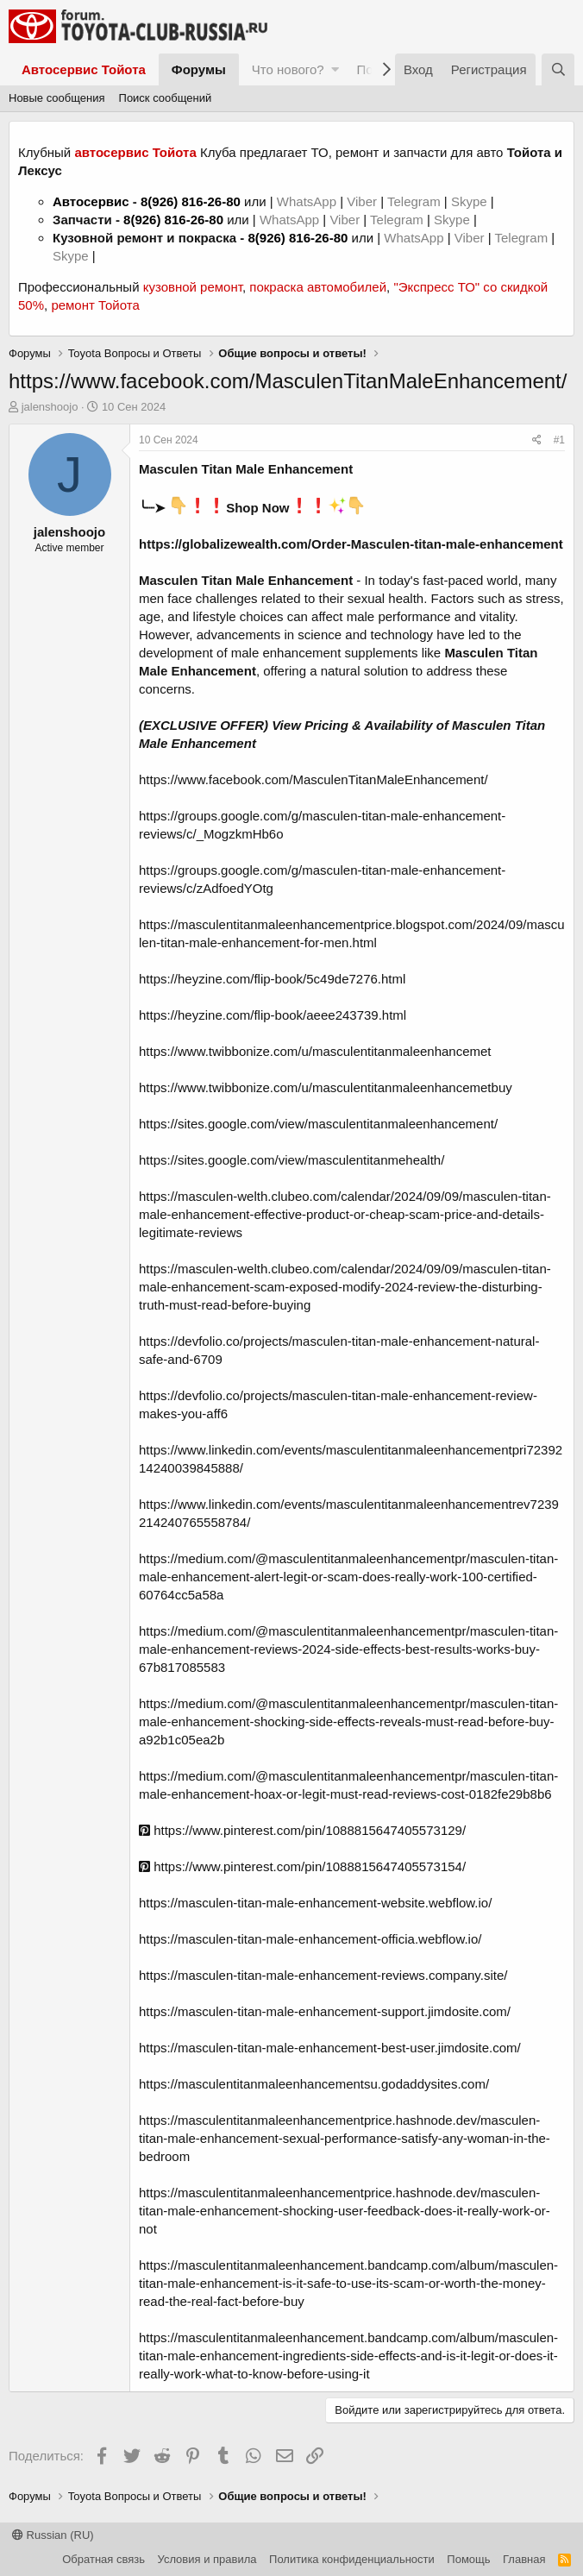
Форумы (199, 69)
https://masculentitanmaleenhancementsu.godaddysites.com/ (314, 2084)
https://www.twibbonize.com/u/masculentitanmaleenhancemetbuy (325, 1087)
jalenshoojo (50, 406)
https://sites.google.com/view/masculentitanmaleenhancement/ (318, 1123)
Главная (524, 2559)
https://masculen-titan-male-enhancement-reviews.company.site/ (323, 1975)
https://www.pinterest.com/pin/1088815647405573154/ (302, 1866)
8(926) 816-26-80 (191, 201)
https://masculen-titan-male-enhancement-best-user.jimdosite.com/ (330, 2047)
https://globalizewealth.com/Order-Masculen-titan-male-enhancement (351, 544)
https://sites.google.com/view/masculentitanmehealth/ (291, 1160)
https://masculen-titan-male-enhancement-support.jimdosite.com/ (325, 2011)
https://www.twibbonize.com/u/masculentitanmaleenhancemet (315, 1051)
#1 (559, 440)
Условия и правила (207, 2559)
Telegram (415, 201)
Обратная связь (103, 2559)
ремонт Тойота (95, 305)
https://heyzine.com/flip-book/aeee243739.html (272, 1015)
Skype (471, 201)
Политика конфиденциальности (352, 2559)
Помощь (468, 2559)
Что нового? (288, 69)
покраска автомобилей (317, 287)
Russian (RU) (53, 2535)
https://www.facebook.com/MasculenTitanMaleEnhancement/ (313, 779)
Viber (362, 201)
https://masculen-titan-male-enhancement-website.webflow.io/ (315, 1902)
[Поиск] (558, 69)
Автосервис (91, 201)
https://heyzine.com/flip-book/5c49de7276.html (272, 978)
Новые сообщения (57, 97)
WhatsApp (308, 201)
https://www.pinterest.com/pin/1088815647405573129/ (302, 1830)
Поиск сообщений (165, 97)
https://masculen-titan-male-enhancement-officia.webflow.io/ (310, 1939)
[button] (335, 69)
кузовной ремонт (192, 287)
